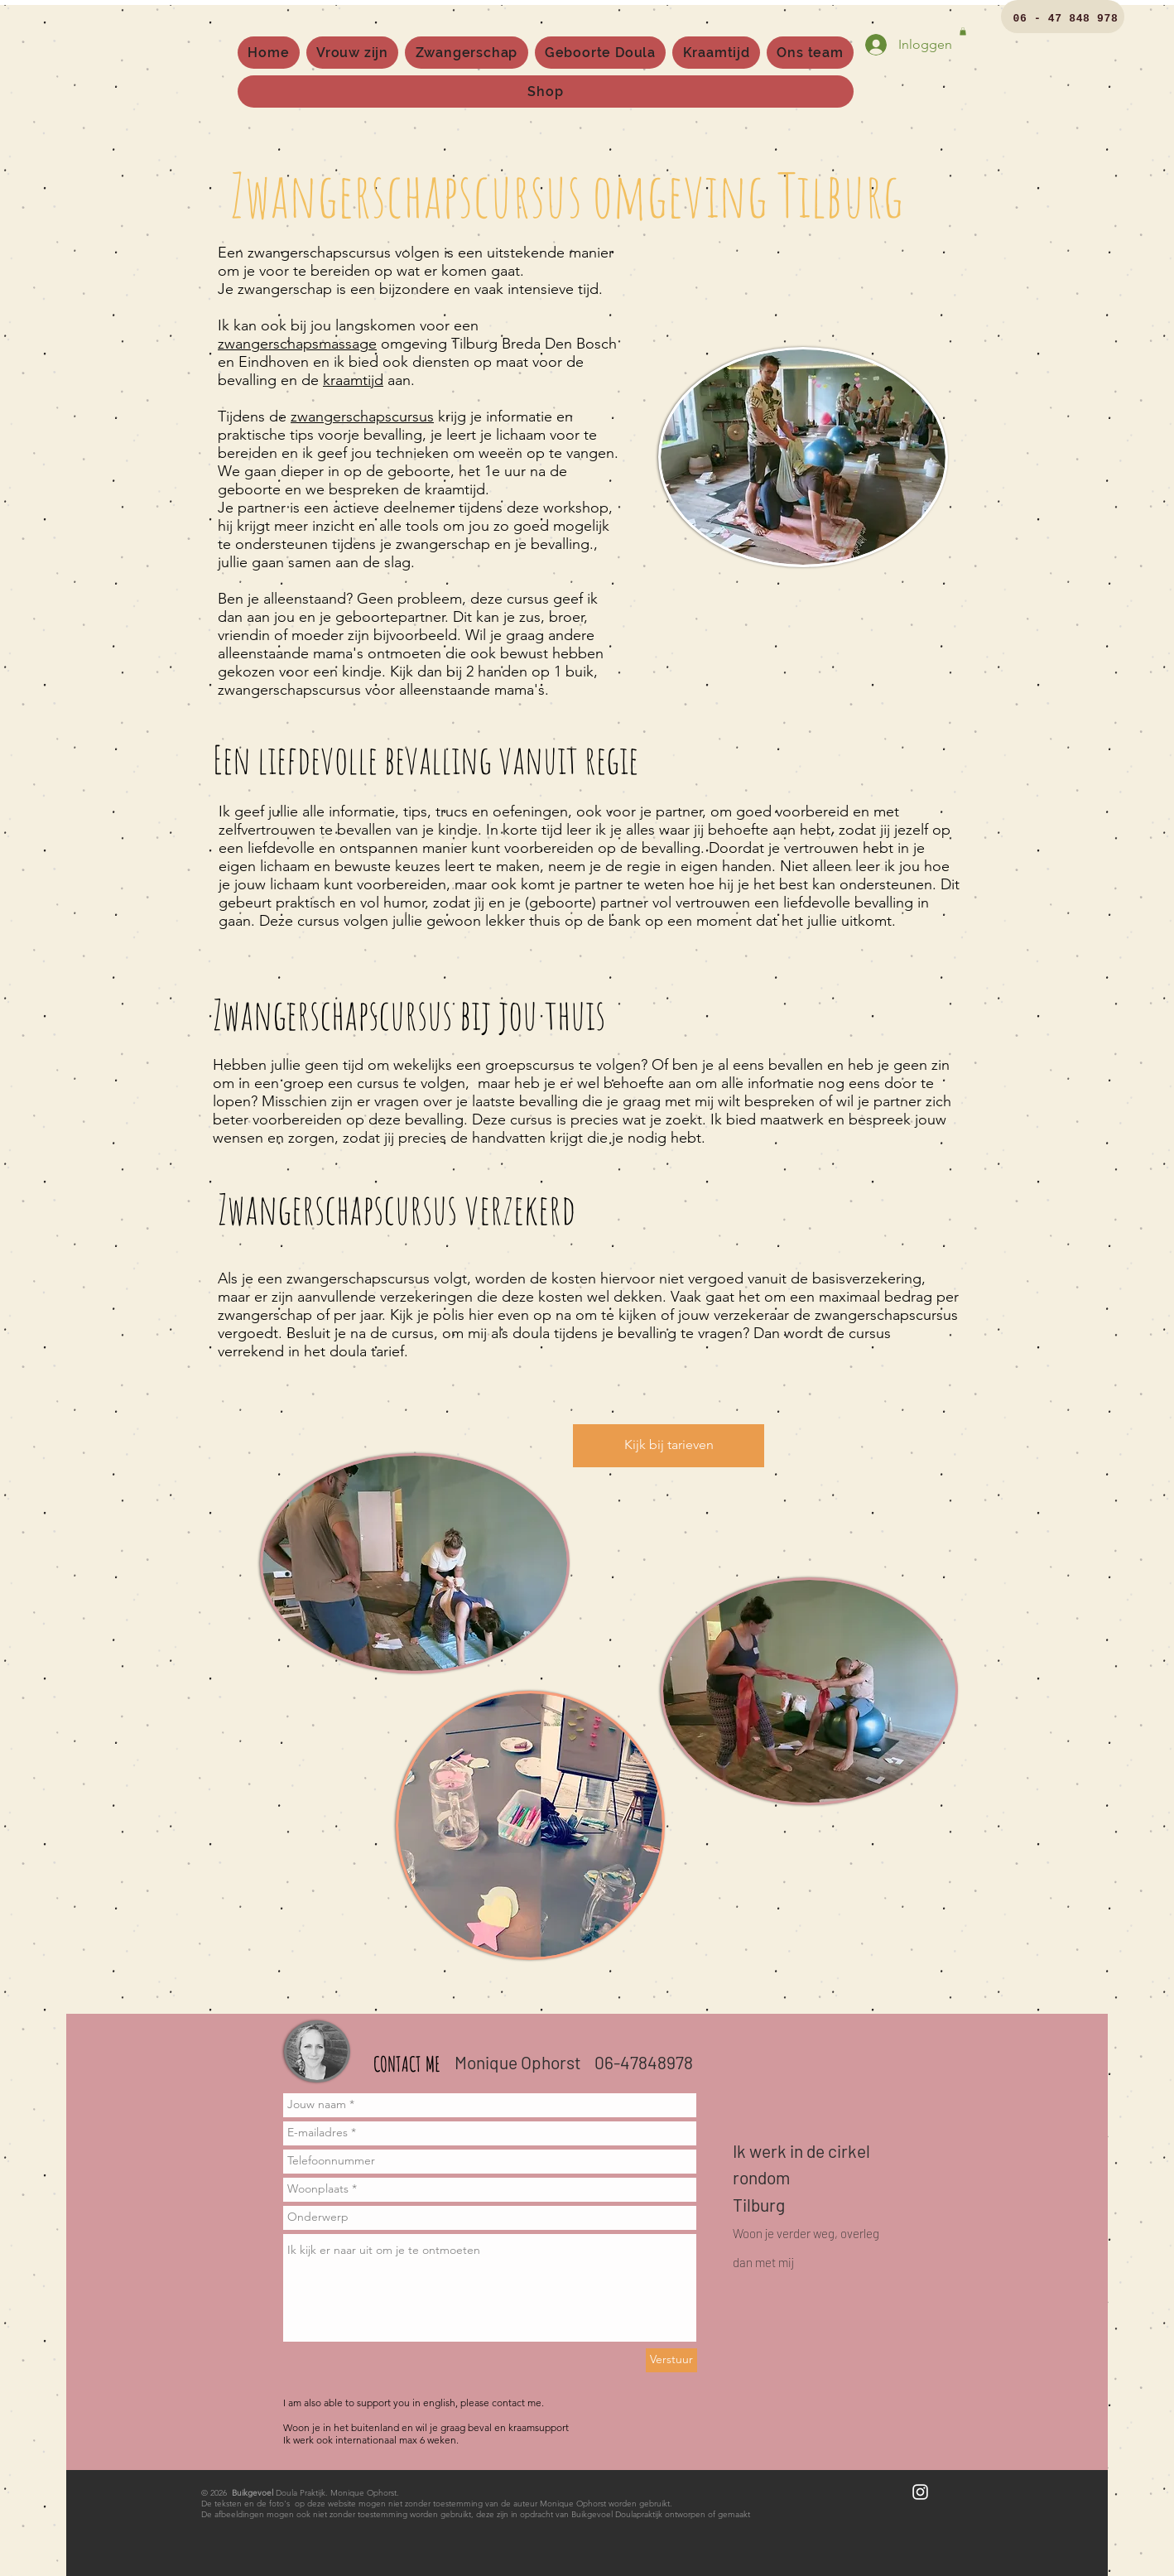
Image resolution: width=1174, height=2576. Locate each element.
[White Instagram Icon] (920, 2492)
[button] (963, 31)
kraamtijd (353, 380)
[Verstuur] (671, 2360)
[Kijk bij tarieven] (668, 1445)
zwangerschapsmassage (297, 344)
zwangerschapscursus (362, 416)
